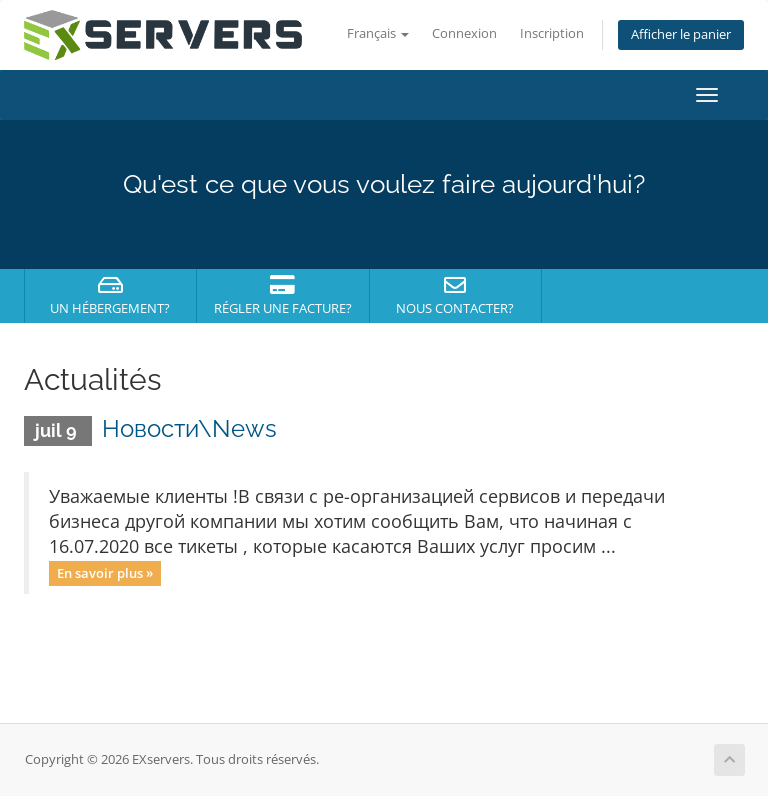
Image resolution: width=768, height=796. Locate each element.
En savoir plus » (105, 573)
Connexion (464, 33)
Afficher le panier (681, 34)
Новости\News (189, 428)
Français (378, 33)
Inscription (552, 33)
